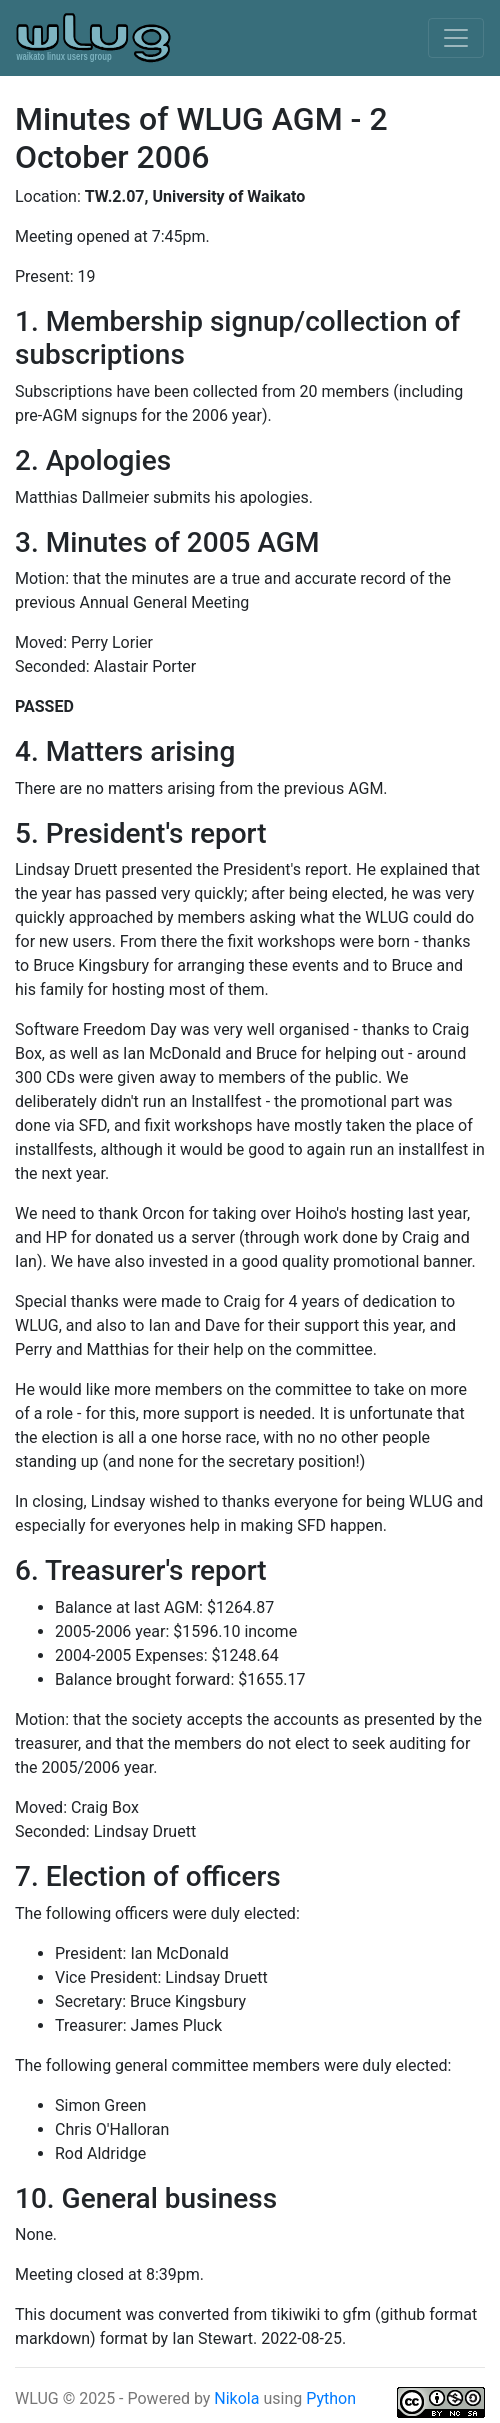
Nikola (238, 2398)
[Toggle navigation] (456, 38)
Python (331, 2398)
